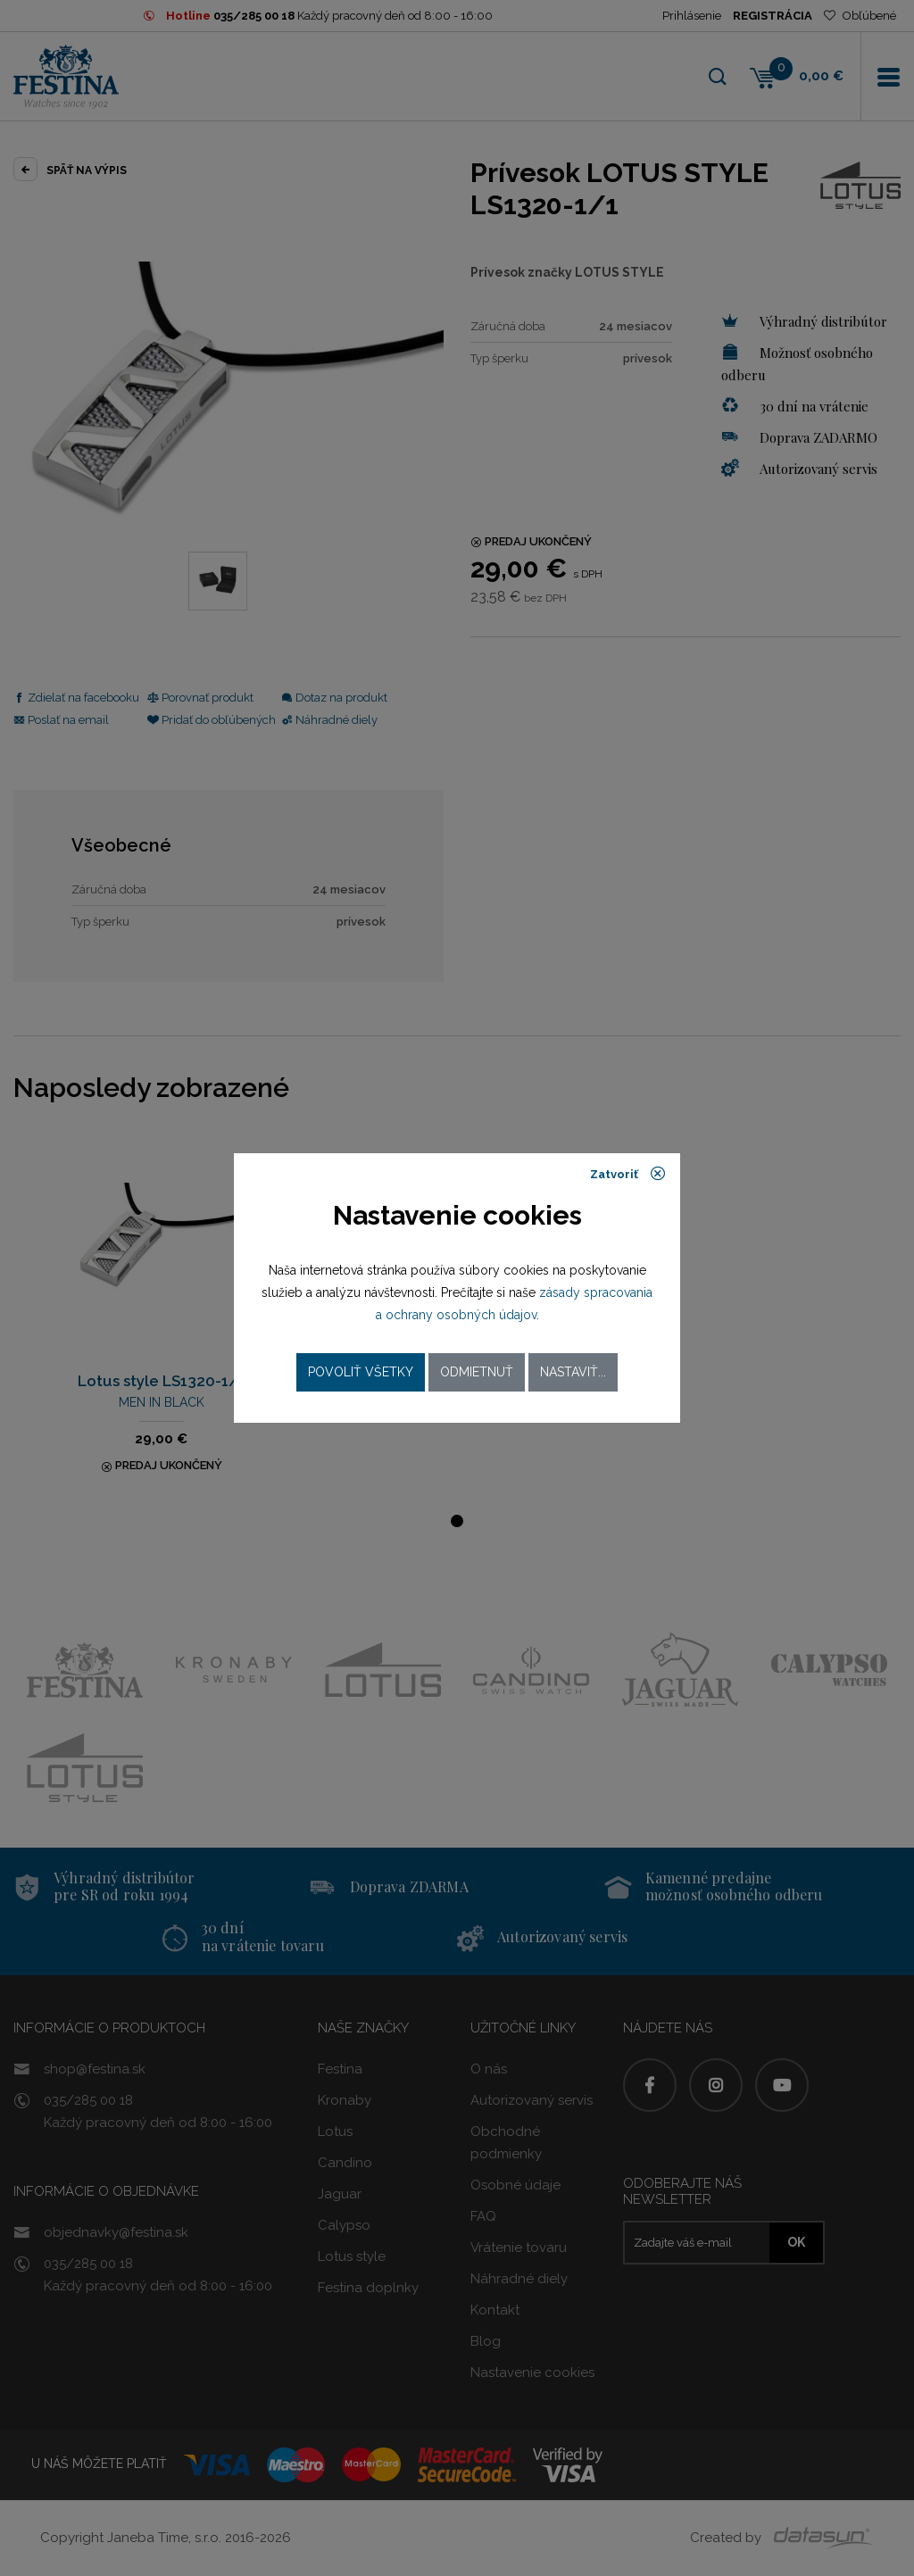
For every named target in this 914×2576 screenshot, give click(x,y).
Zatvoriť (628, 1174)
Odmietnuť (476, 1372)
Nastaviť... (573, 1372)
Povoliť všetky (360, 1372)
